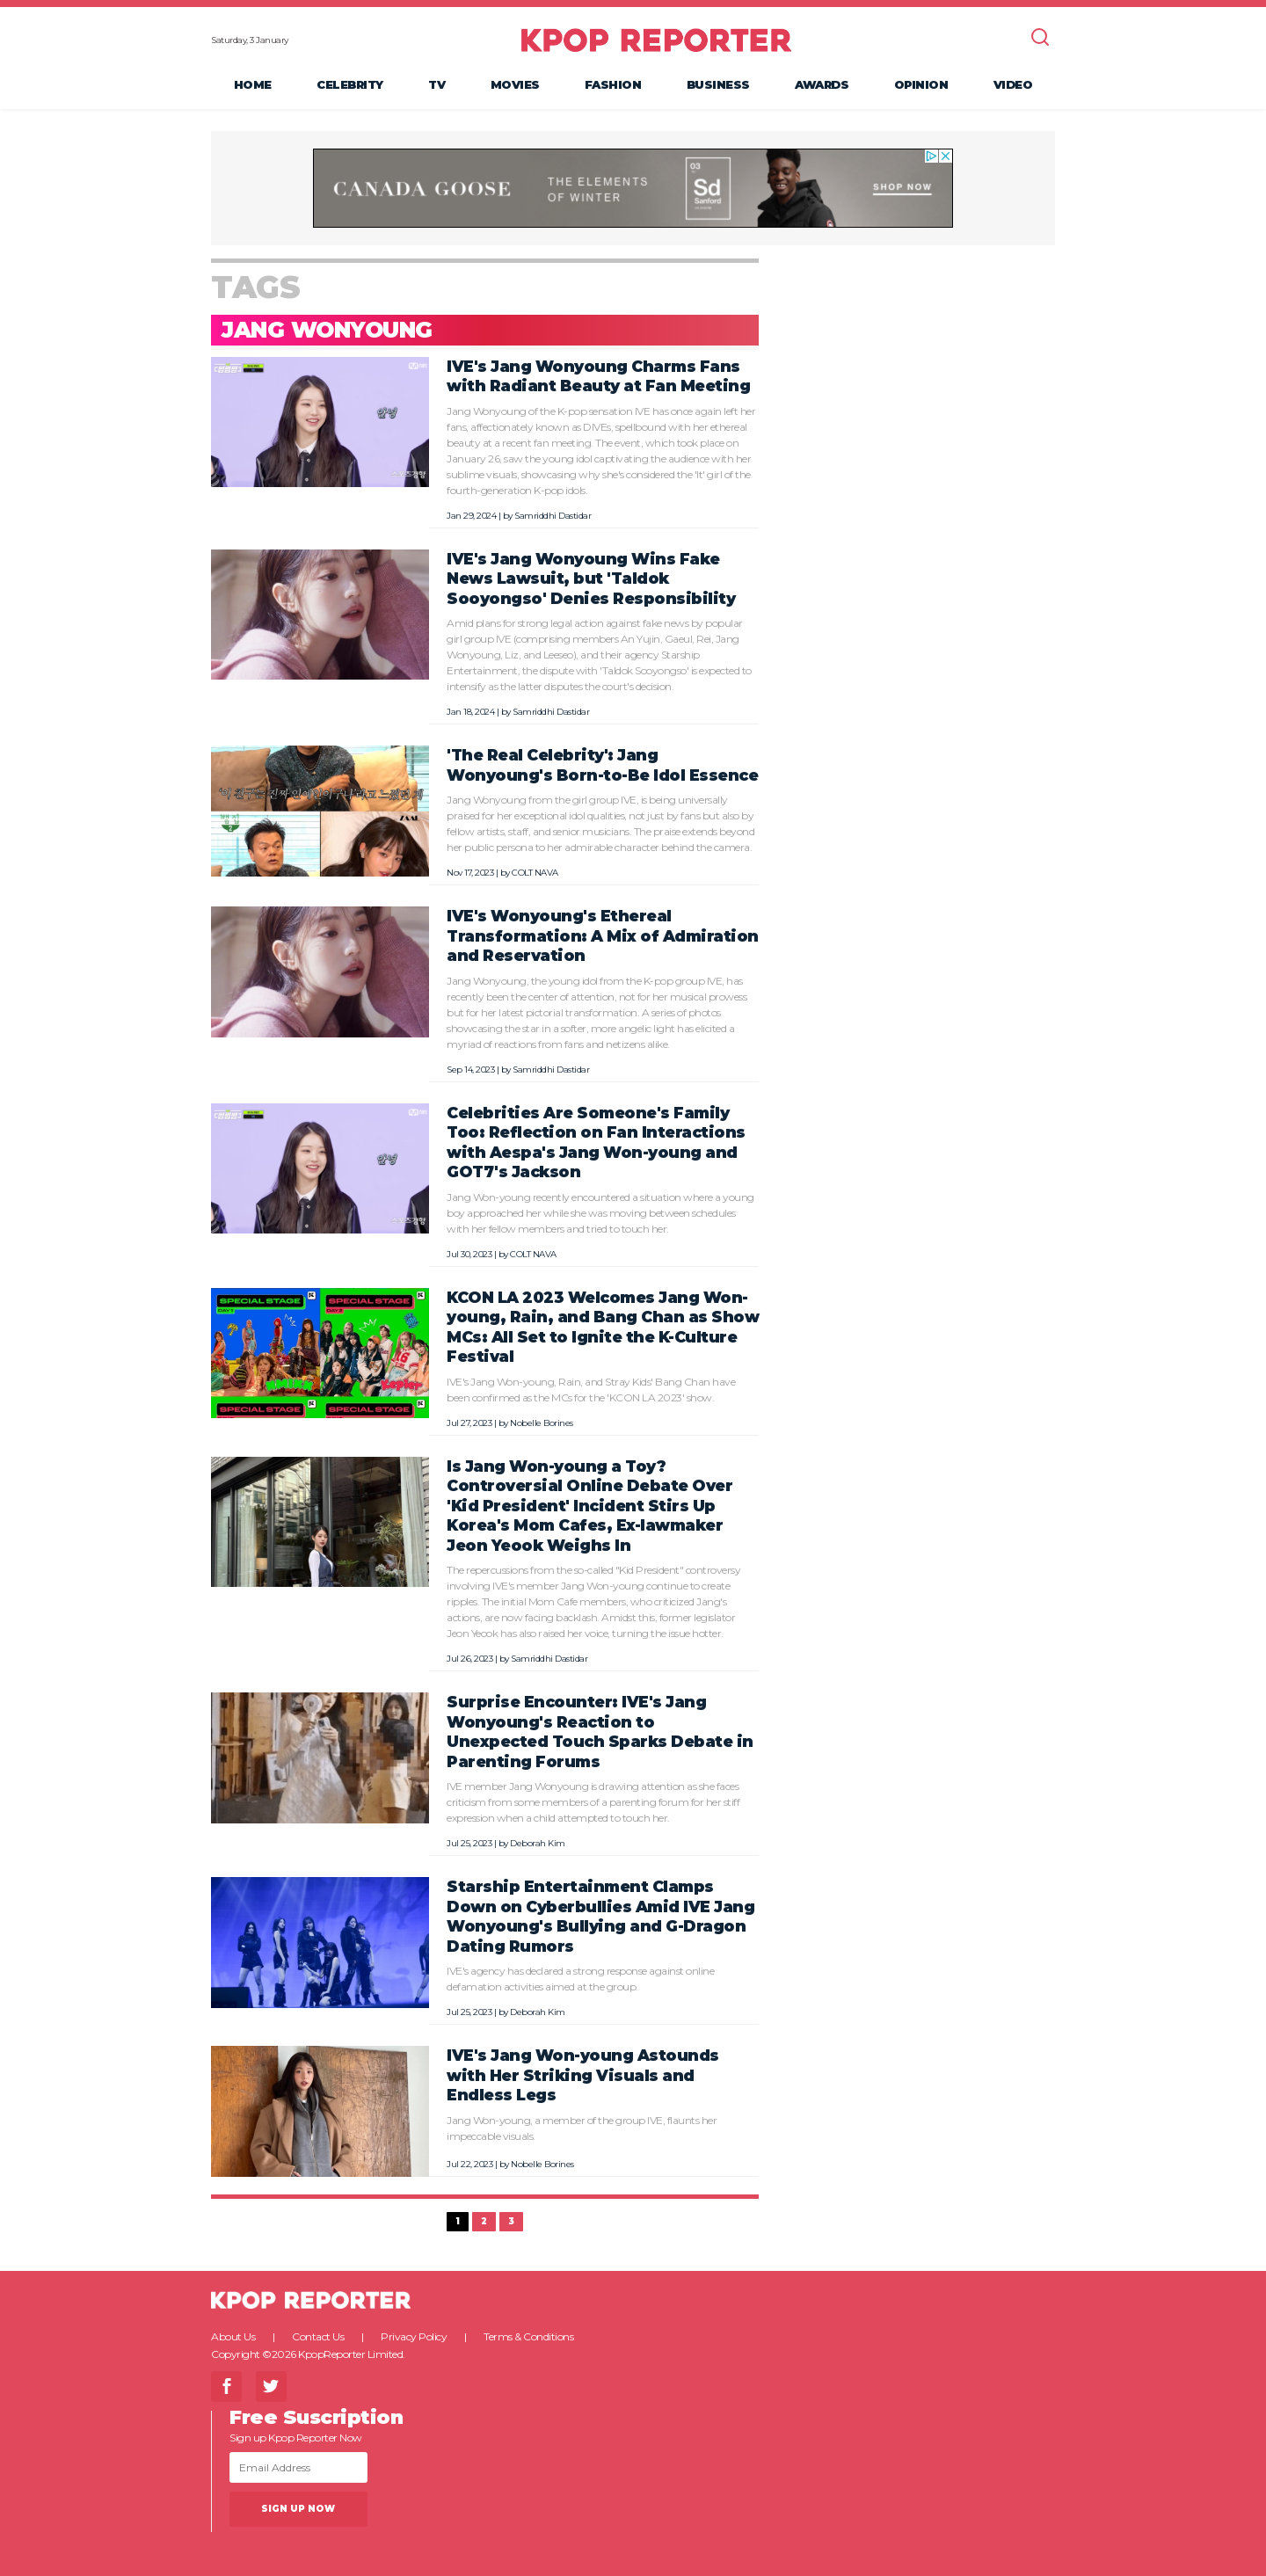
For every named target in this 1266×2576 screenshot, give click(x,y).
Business (718, 84)
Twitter (271, 2386)
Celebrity (349, 84)
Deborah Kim (537, 1843)
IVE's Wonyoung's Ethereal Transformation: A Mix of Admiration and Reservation (603, 935)
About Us (233, 2336)
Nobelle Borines (541, 1423)
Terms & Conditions (528, 2336)
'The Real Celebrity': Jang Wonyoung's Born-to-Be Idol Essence (602, 765)
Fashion (613, 84)
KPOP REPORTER (656, 39)
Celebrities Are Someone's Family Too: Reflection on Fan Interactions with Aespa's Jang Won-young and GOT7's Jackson (596, 1142)
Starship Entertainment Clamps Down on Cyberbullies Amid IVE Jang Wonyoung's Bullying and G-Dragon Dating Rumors (600, 1916)
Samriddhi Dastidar (552, 515)
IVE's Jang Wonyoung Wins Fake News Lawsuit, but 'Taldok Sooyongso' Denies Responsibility (591, 578)
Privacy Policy (414, 2336)
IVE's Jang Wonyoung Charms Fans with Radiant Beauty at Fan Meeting (598, 376)
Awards (821, 84)
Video (1013, 84)
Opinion (921, 84)
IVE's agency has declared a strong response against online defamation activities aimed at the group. (580, 1978)
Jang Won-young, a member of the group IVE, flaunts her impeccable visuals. (582, 2128)
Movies (515, 84)
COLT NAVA (535, 872)
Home (253, 84)
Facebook (226, 2386)
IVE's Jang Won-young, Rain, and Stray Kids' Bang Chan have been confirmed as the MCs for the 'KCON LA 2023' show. (591, 1389)
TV (436, 84)
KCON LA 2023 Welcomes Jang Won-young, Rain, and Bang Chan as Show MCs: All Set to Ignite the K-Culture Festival (603, 1327)
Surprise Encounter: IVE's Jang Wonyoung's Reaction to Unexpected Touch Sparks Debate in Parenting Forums (600, 1731)
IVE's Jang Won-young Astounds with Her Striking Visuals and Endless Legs (583, 2075)
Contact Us (318, 2336)
